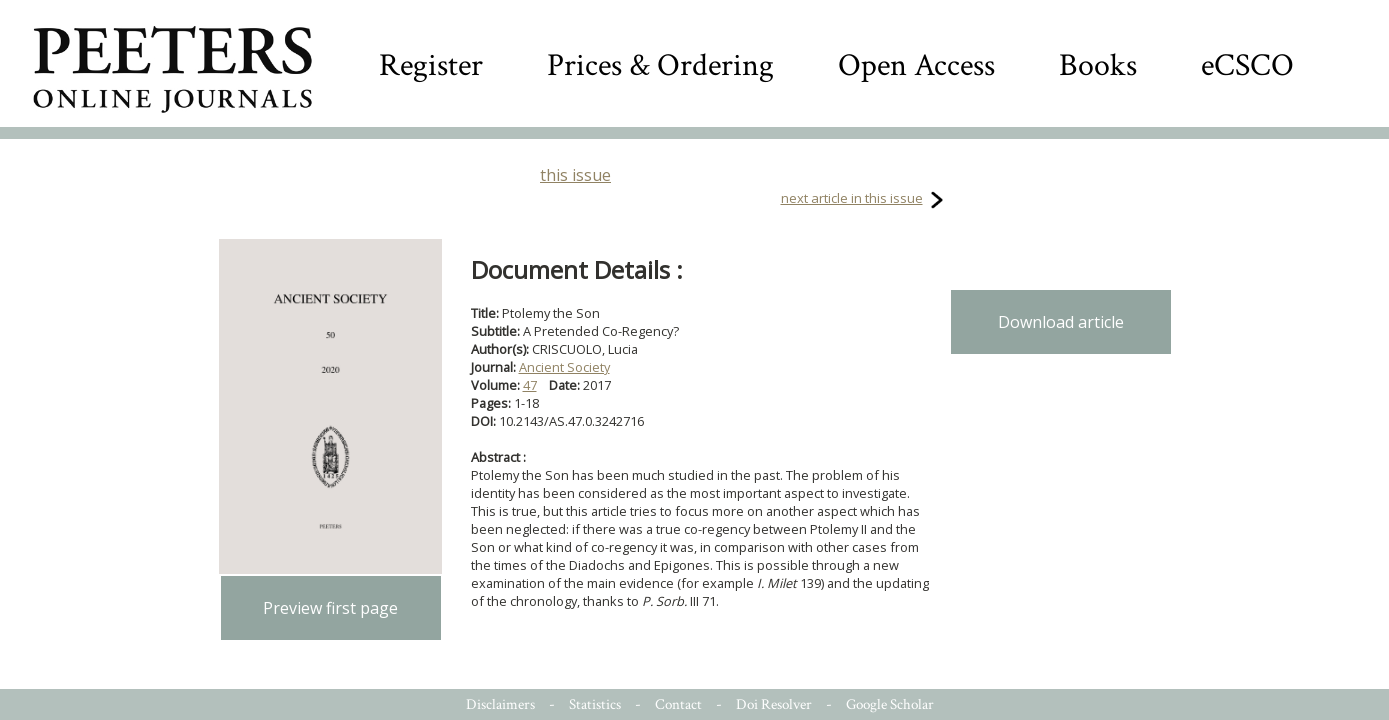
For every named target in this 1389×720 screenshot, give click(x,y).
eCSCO (1247, 65)
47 (530, 385)
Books (1098, 65)
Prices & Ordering (660, 65)
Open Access (916, 65)
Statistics (595, 704)
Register (431, 65)
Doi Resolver (774, 704)
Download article (1061, 322)
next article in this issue (852, 198)
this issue (575, 175)
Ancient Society (564, 367)
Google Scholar (890, 704)
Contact (678, 704)
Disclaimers (500, 704)
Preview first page (330, 608)
